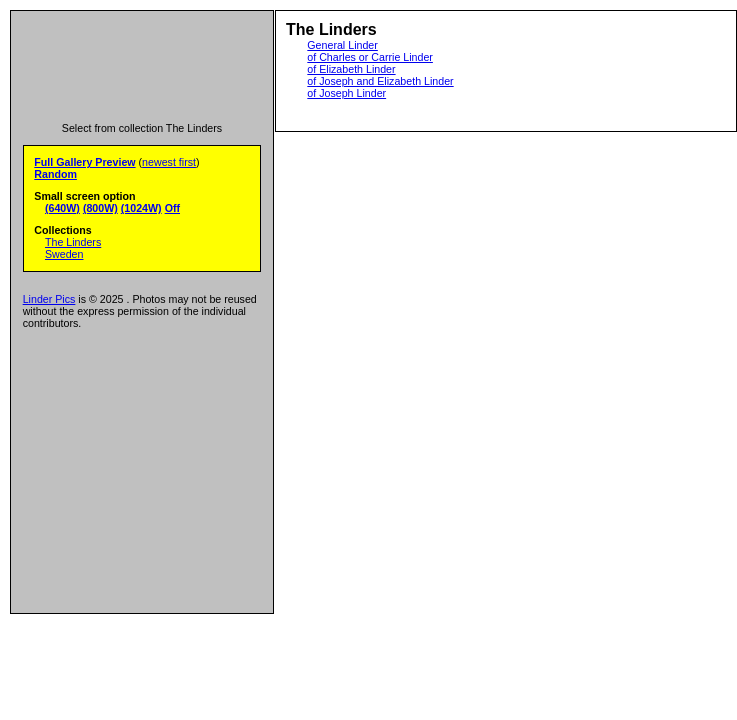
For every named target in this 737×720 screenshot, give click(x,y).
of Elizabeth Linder (351, 69)
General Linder (342, 45)
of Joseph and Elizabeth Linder (380, 81)
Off (172, 208)
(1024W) (141, 208)
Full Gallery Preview (84, 162)
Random (55, 174)
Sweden (64, 254)
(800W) (100, 208)
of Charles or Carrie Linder (370, 57)
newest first (169, 162)
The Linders (73, 242)
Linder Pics (49, 299)
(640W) (62, 208)
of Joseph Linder (346, 93)
